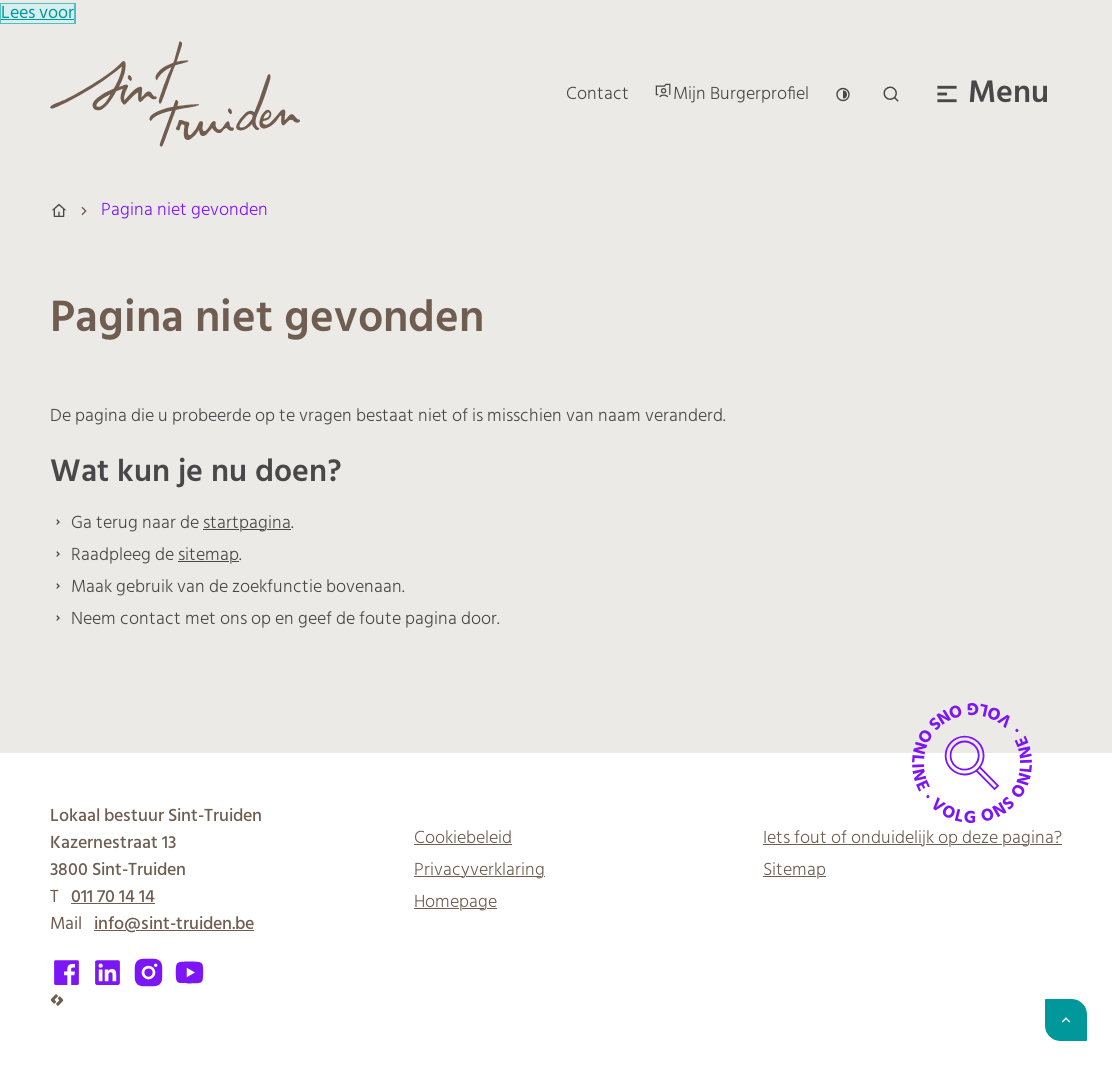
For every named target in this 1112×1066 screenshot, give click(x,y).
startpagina (247, 523)
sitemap (208, 555)
